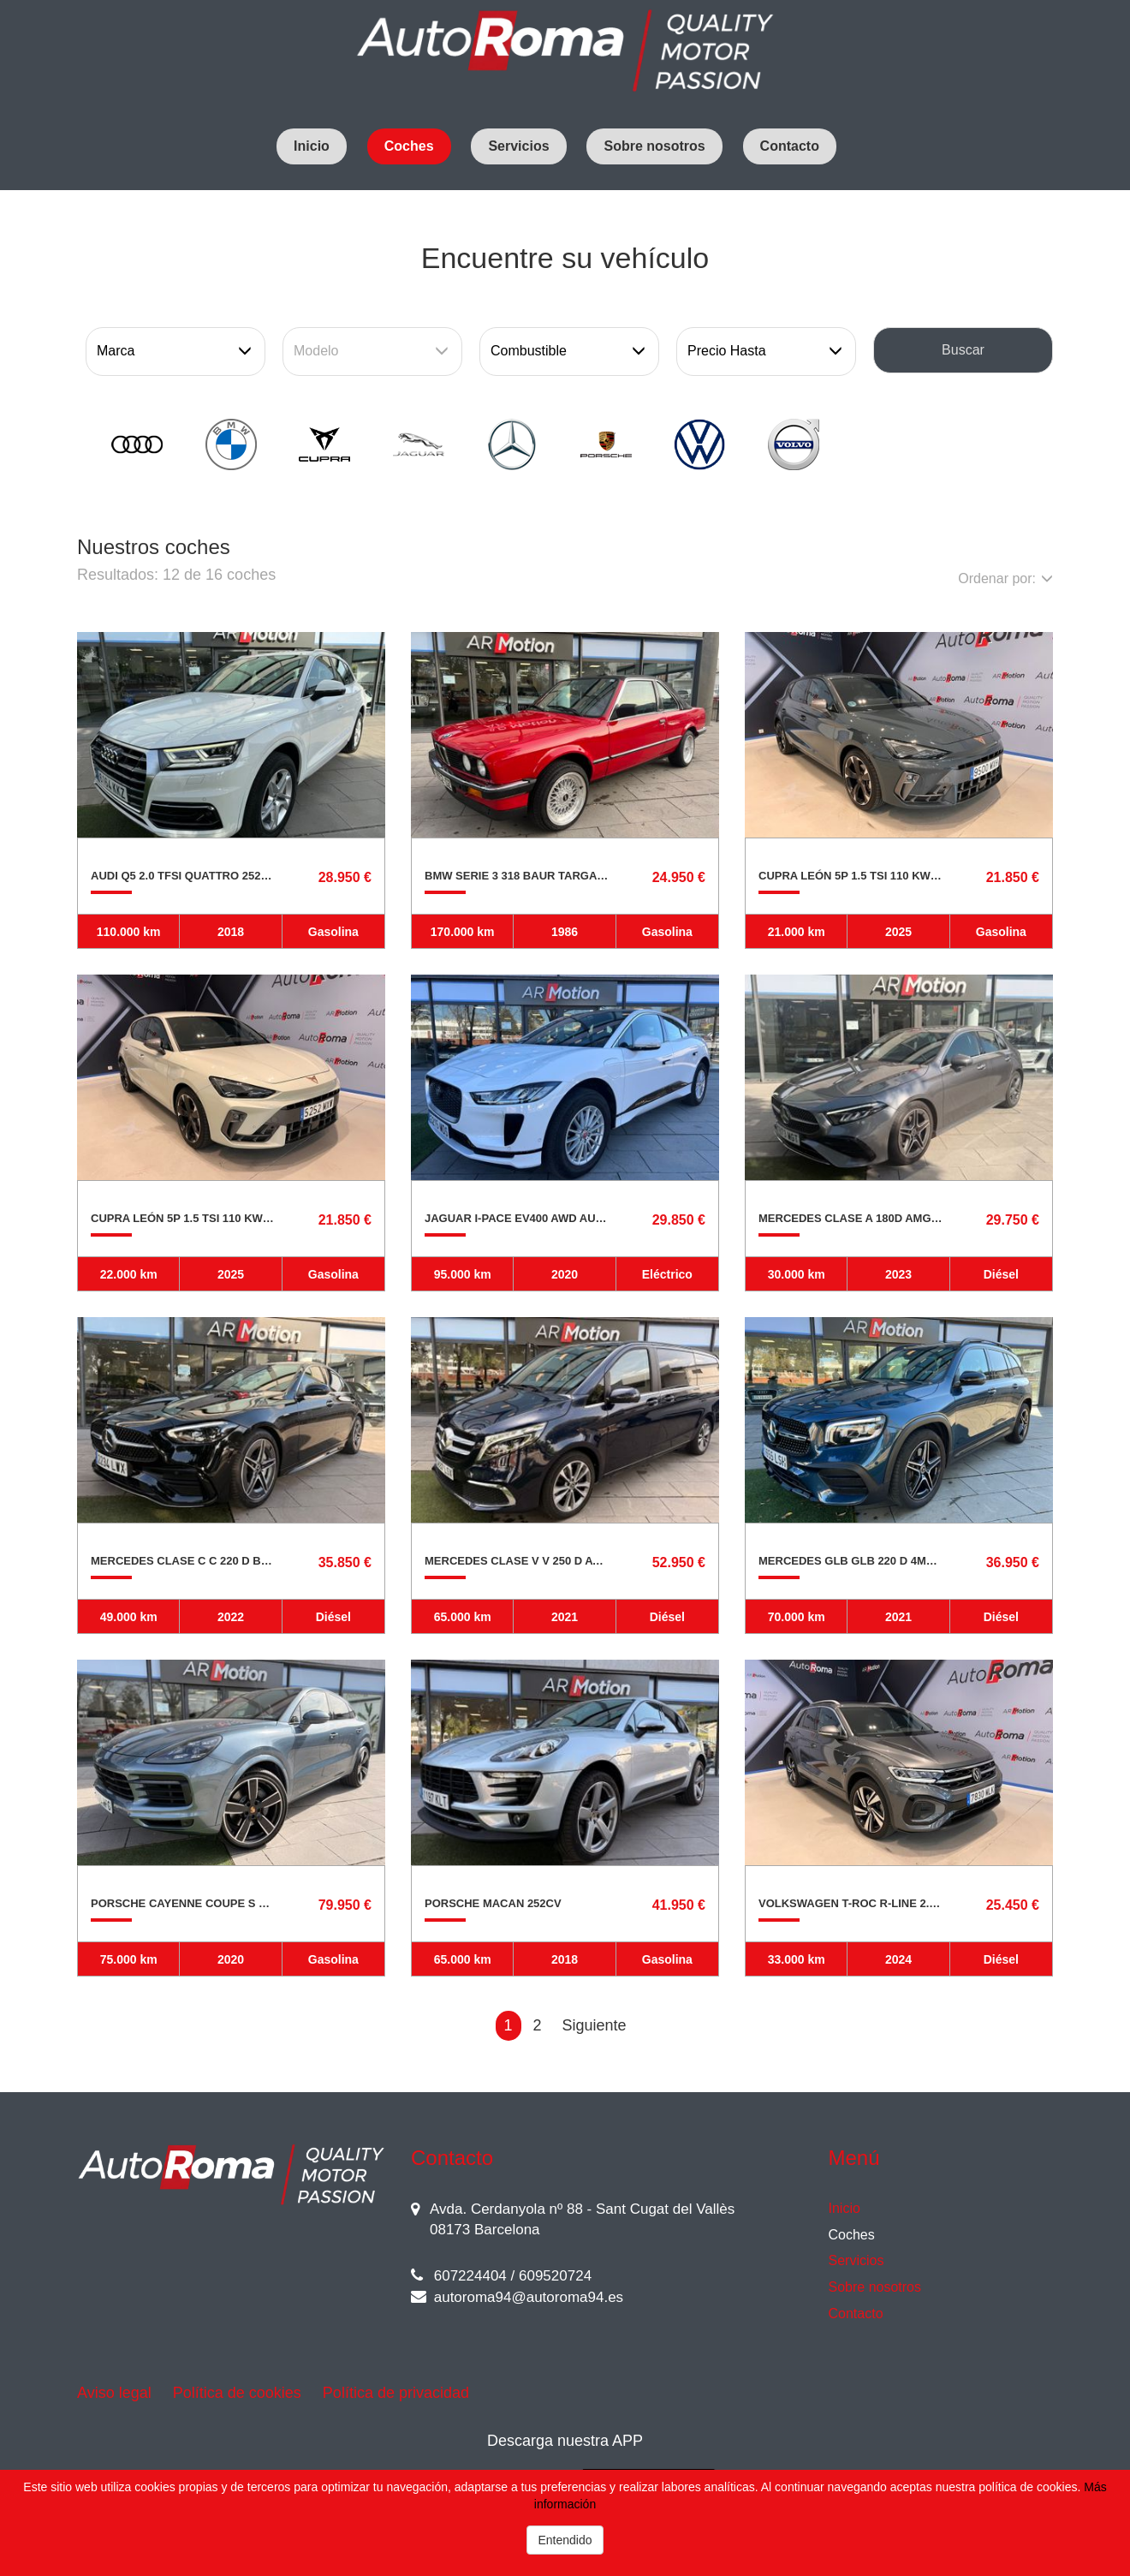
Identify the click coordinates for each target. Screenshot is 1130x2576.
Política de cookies (237, 2392)
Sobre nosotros (654, 146)
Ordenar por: (1005, 578)
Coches (409, 146)
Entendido (565, 2540)
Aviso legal (114, 2392)
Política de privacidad (396, 2392)
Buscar (963, 350)
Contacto (789, 146)
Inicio (312, 146)
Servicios (518, 146)
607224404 (459, 2276)
